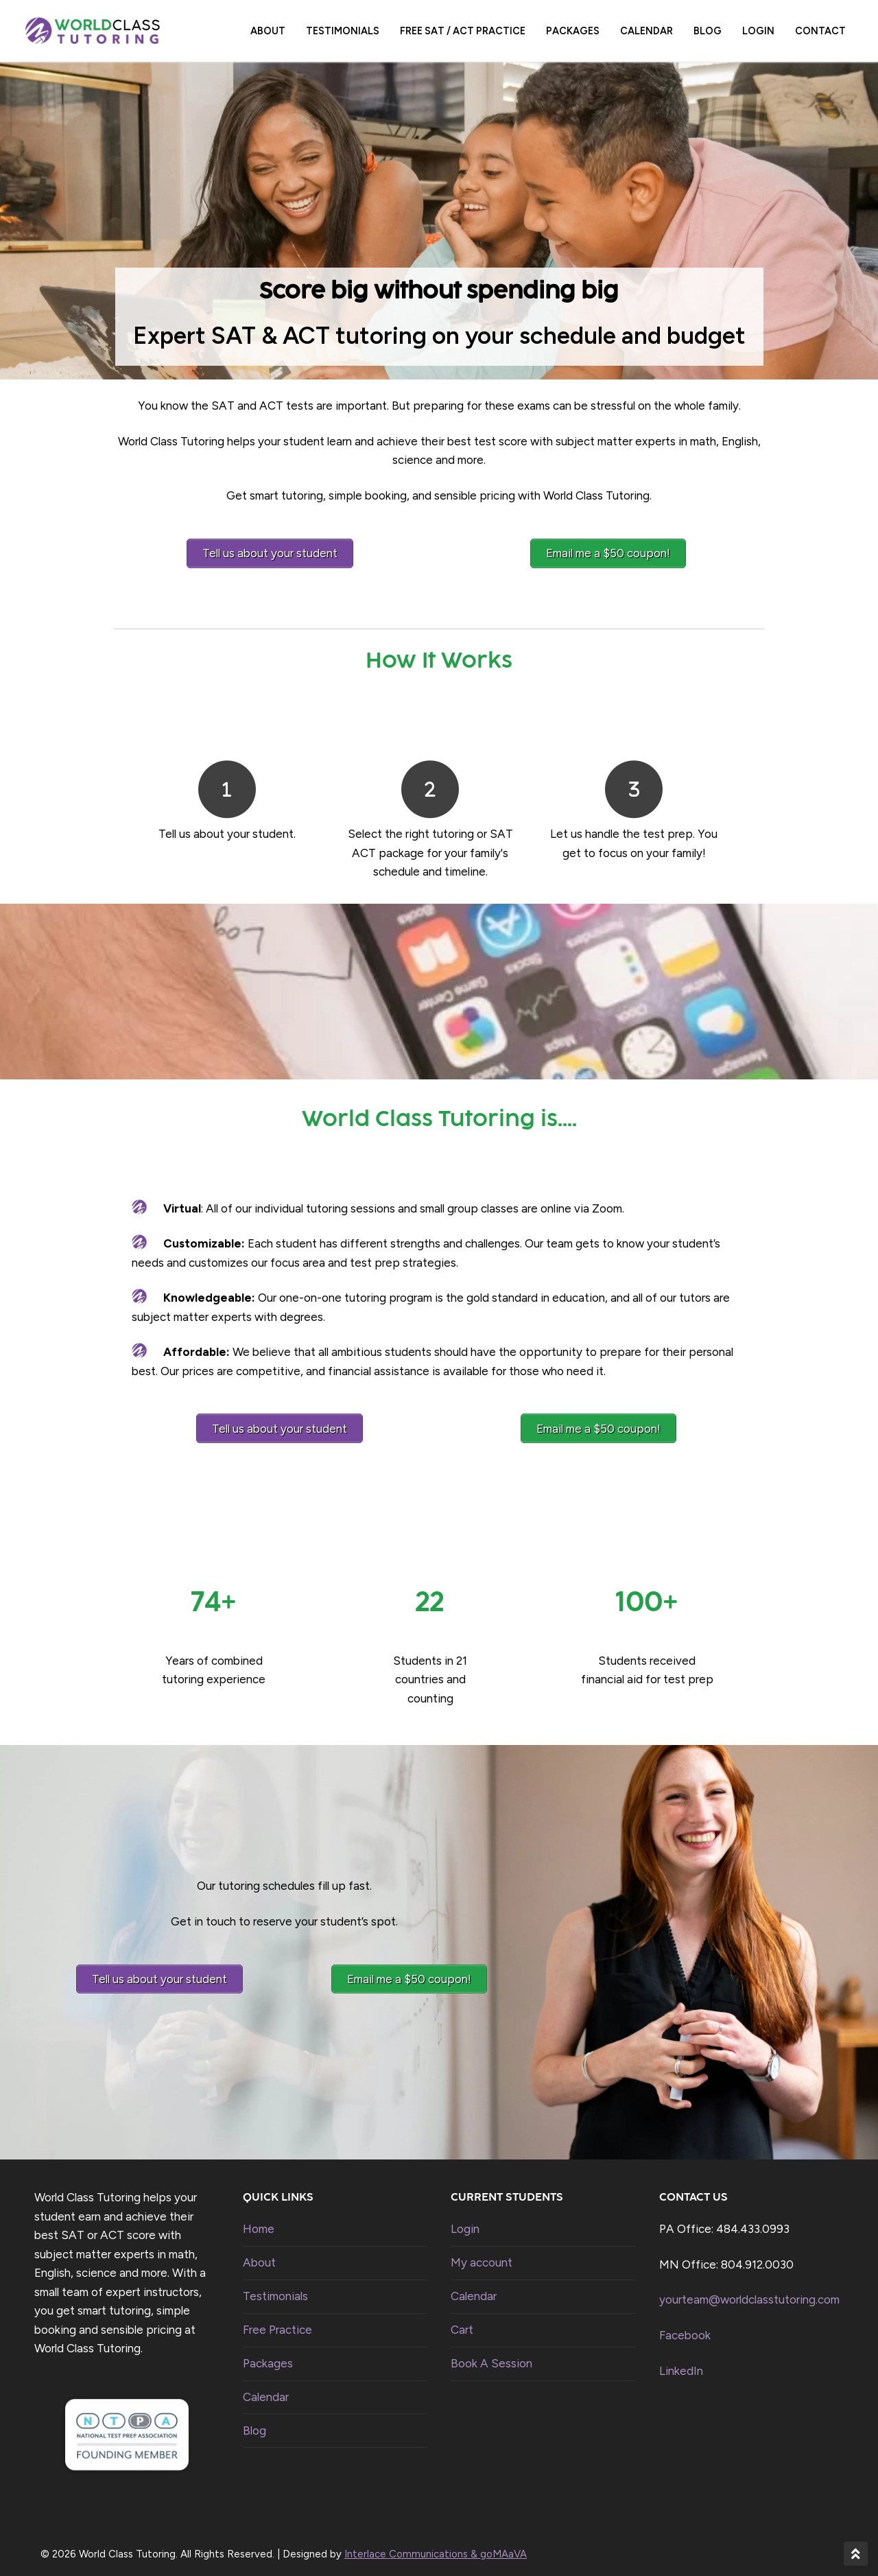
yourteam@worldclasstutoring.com (749, 2290)
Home (258, 2219)
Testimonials (275, 2286)
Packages (268, 2353)
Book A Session (491, 2353)
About (259, 2253)
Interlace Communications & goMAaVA (435, 2544)
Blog (254, 2420)
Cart (462, 2319)
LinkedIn (681, 2360)
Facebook (685, 2325)
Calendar (266, 2386)
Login (465, 2219)
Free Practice (277, 2319)
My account (481, 2253)
